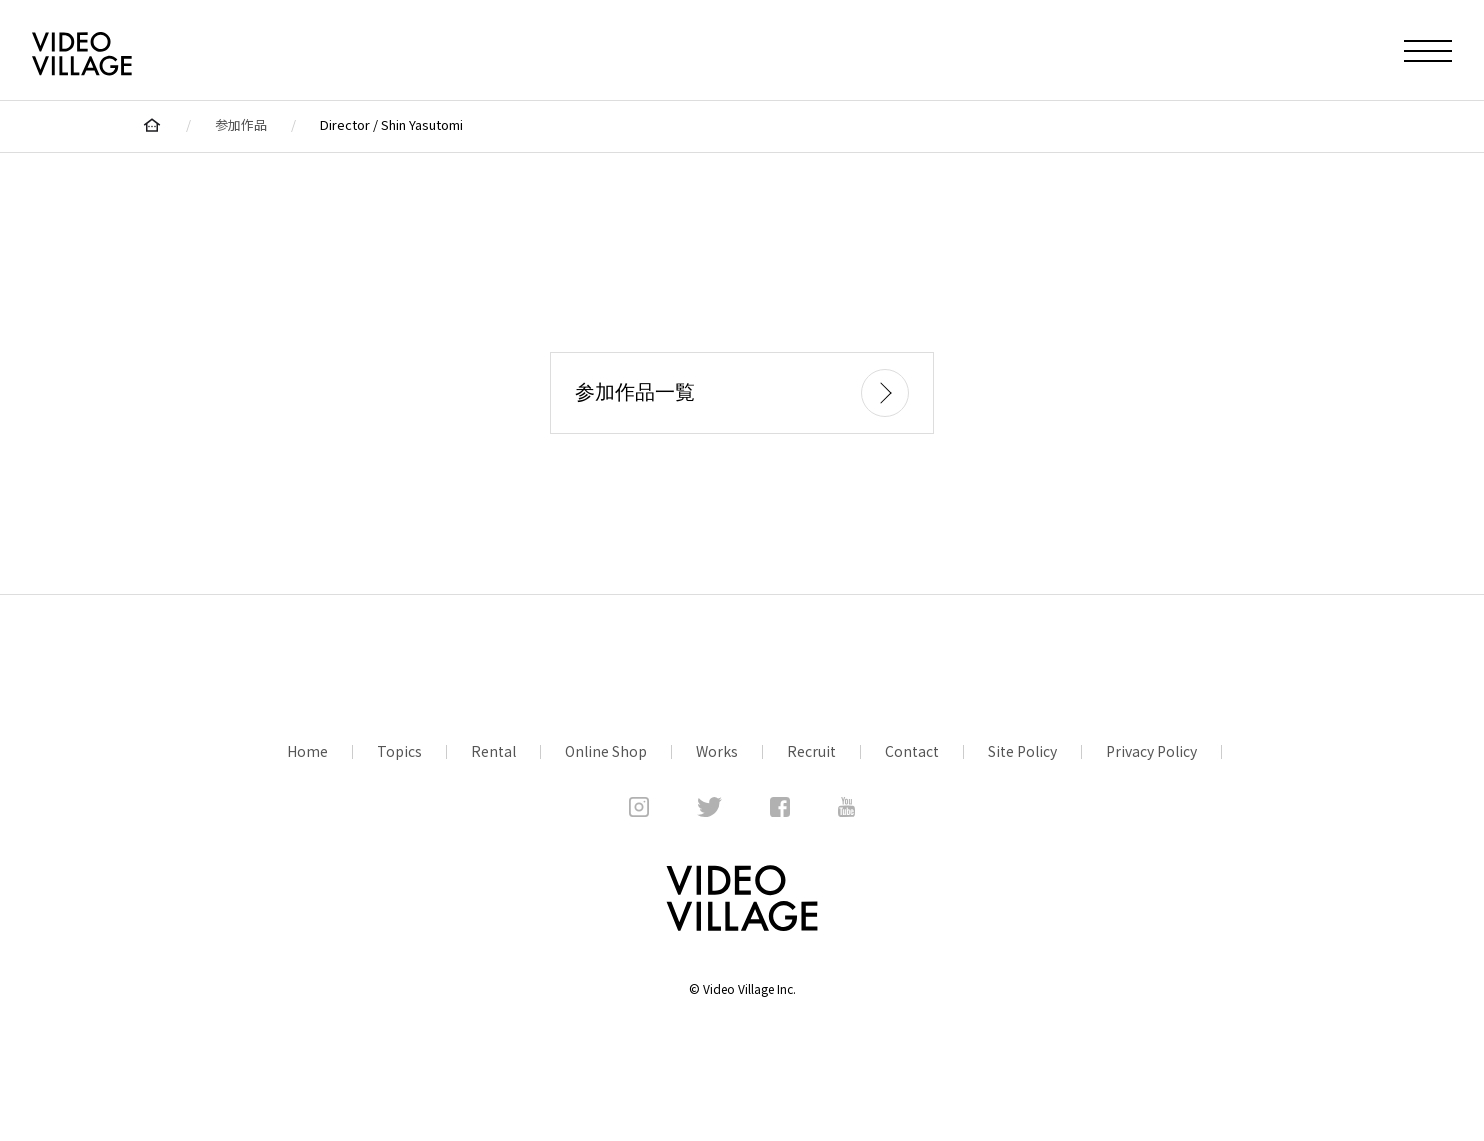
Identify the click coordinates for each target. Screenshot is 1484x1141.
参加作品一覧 (742, 393)
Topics (399, 751)
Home (307, 751)
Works (717, 751)
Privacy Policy (1151, 751)
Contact (912, 751)
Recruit (811, 751)
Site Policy (1022, 751)
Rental (493, 751)
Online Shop (606, 751)
